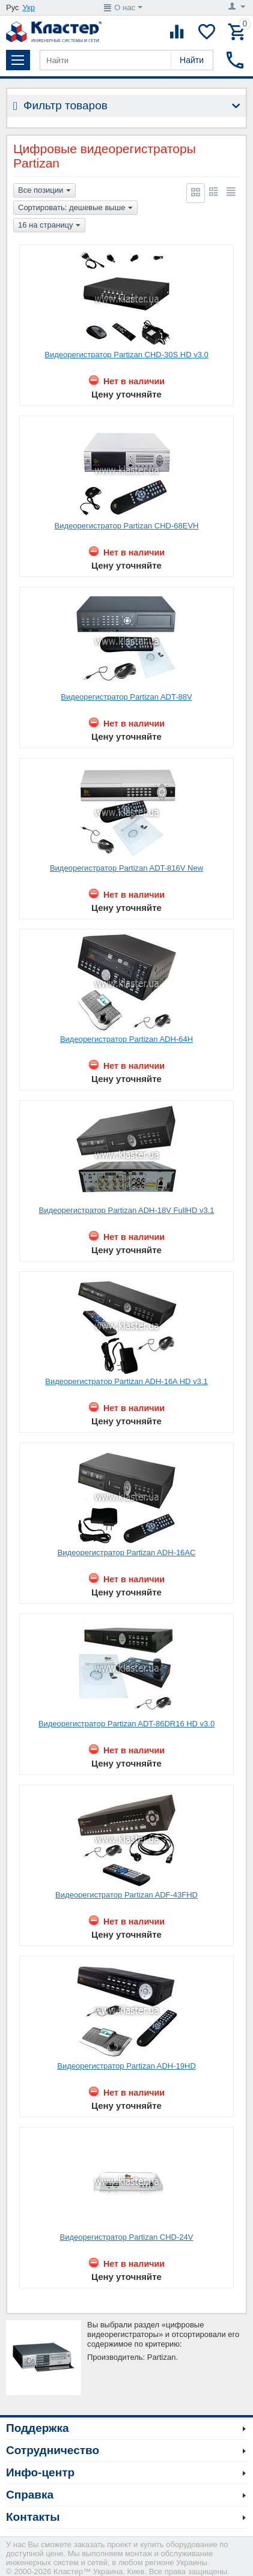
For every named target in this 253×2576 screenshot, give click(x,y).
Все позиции (44, 191)
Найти (192, 60)
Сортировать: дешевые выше (75, 208)
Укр (29, 7)
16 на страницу (49, 225)
